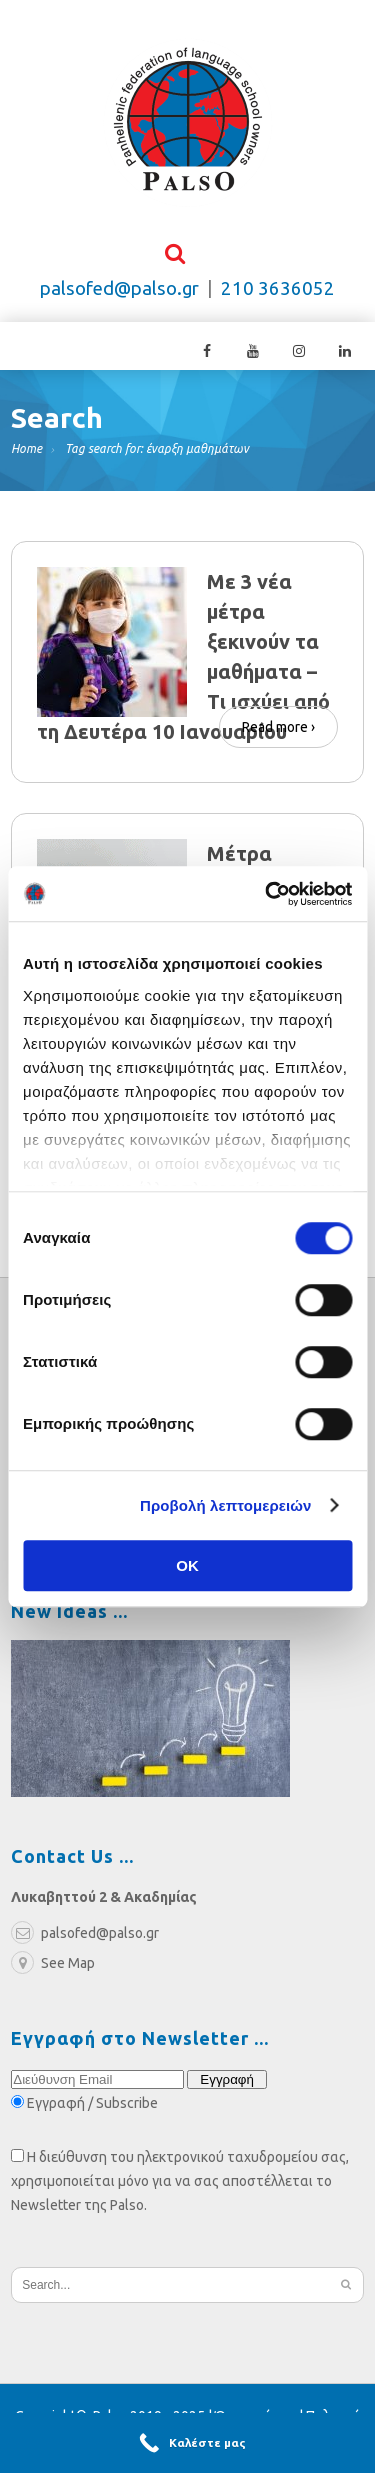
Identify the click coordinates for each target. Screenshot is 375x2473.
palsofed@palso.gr (119, 289)
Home (26, 449)
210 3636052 (278, 289)
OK (187, 1565)
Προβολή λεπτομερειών (226, 1505)
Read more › (278, 727)
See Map (53, 1964)
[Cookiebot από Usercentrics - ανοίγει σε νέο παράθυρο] (267, 894)
